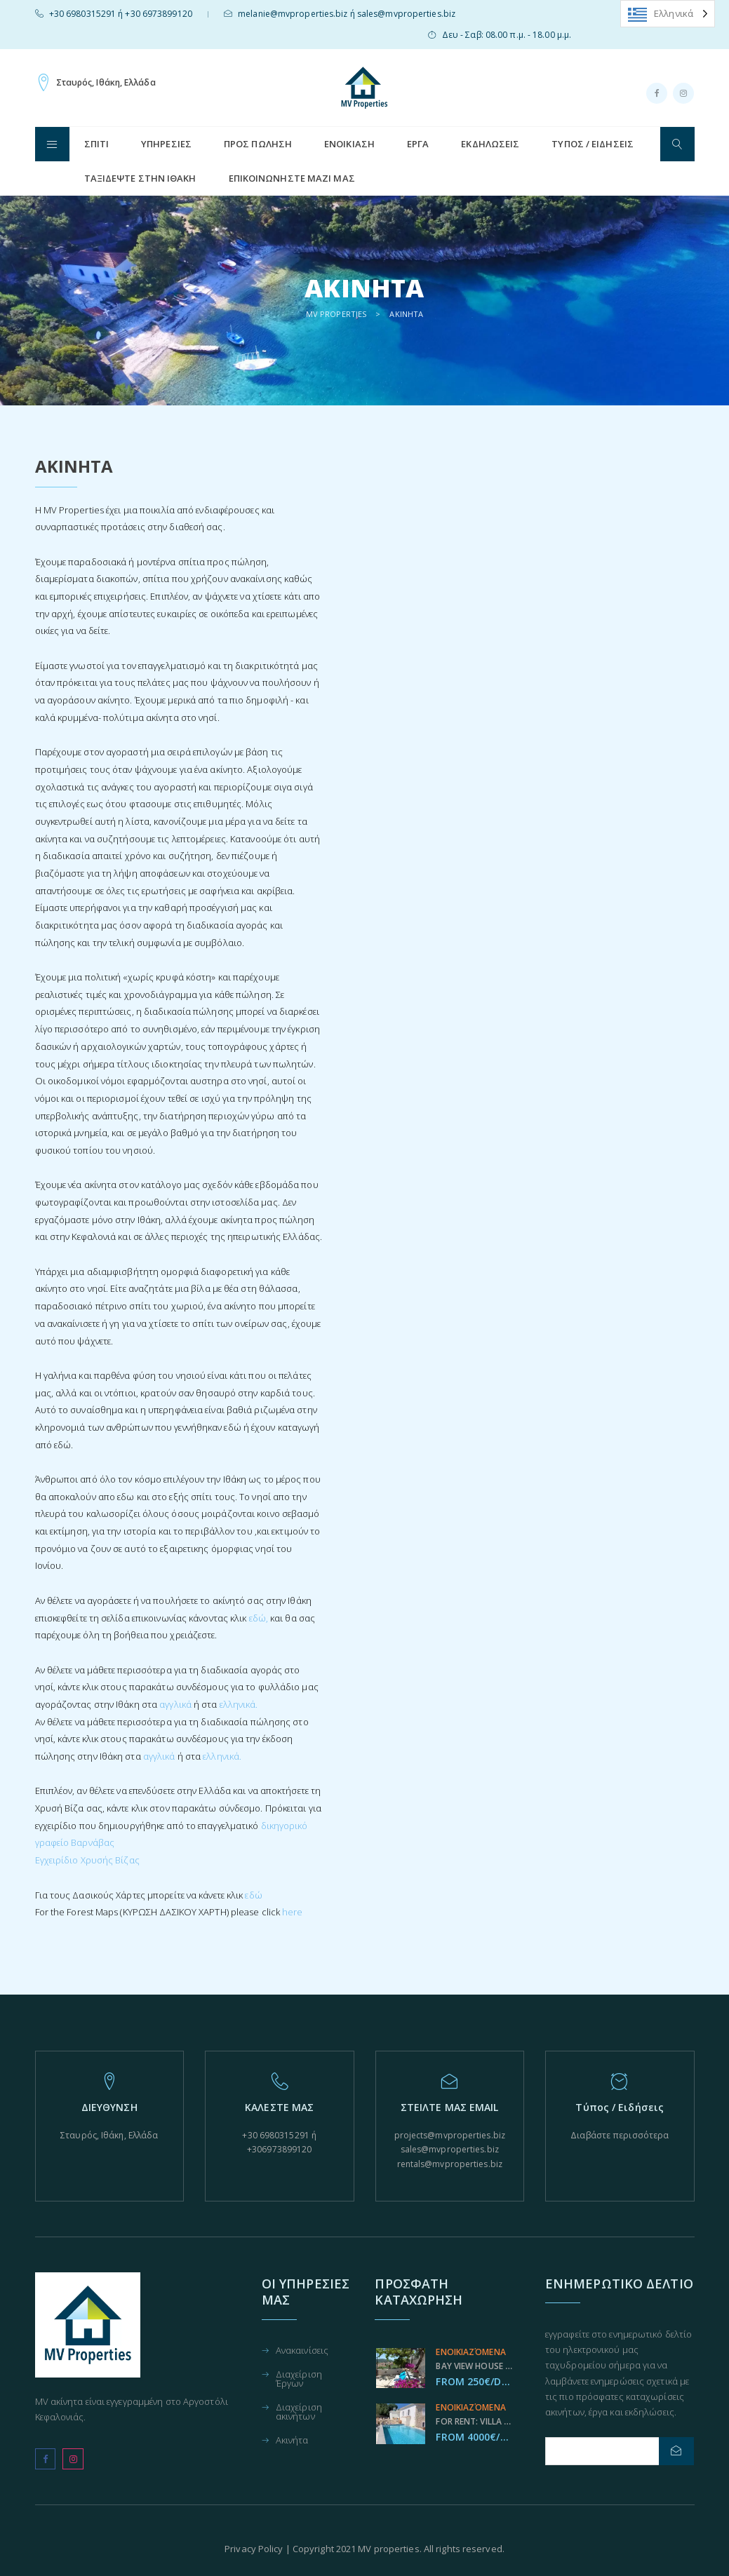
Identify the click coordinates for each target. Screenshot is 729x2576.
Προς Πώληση (258, 143)
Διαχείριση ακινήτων (299, 2412)
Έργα (418, 143)
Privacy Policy (254, 2548)
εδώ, (258, 1618)
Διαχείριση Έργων (299, 2379)
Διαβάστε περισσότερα (619, 2135)
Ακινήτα (292, 2441)
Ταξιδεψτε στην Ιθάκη (140, 178)
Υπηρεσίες (166, 143)
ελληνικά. (239, 1704)
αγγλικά (175, 1704)
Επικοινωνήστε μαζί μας (292, 178)
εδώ (253, 1895)
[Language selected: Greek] (667, 13)
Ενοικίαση (349, 143)
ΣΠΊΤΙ (96, 143)
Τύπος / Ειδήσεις (592, 143)
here (292, 1912)
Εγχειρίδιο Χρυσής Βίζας (87, 1860)
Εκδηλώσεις (490, 143)
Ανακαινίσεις (302, 2351)
